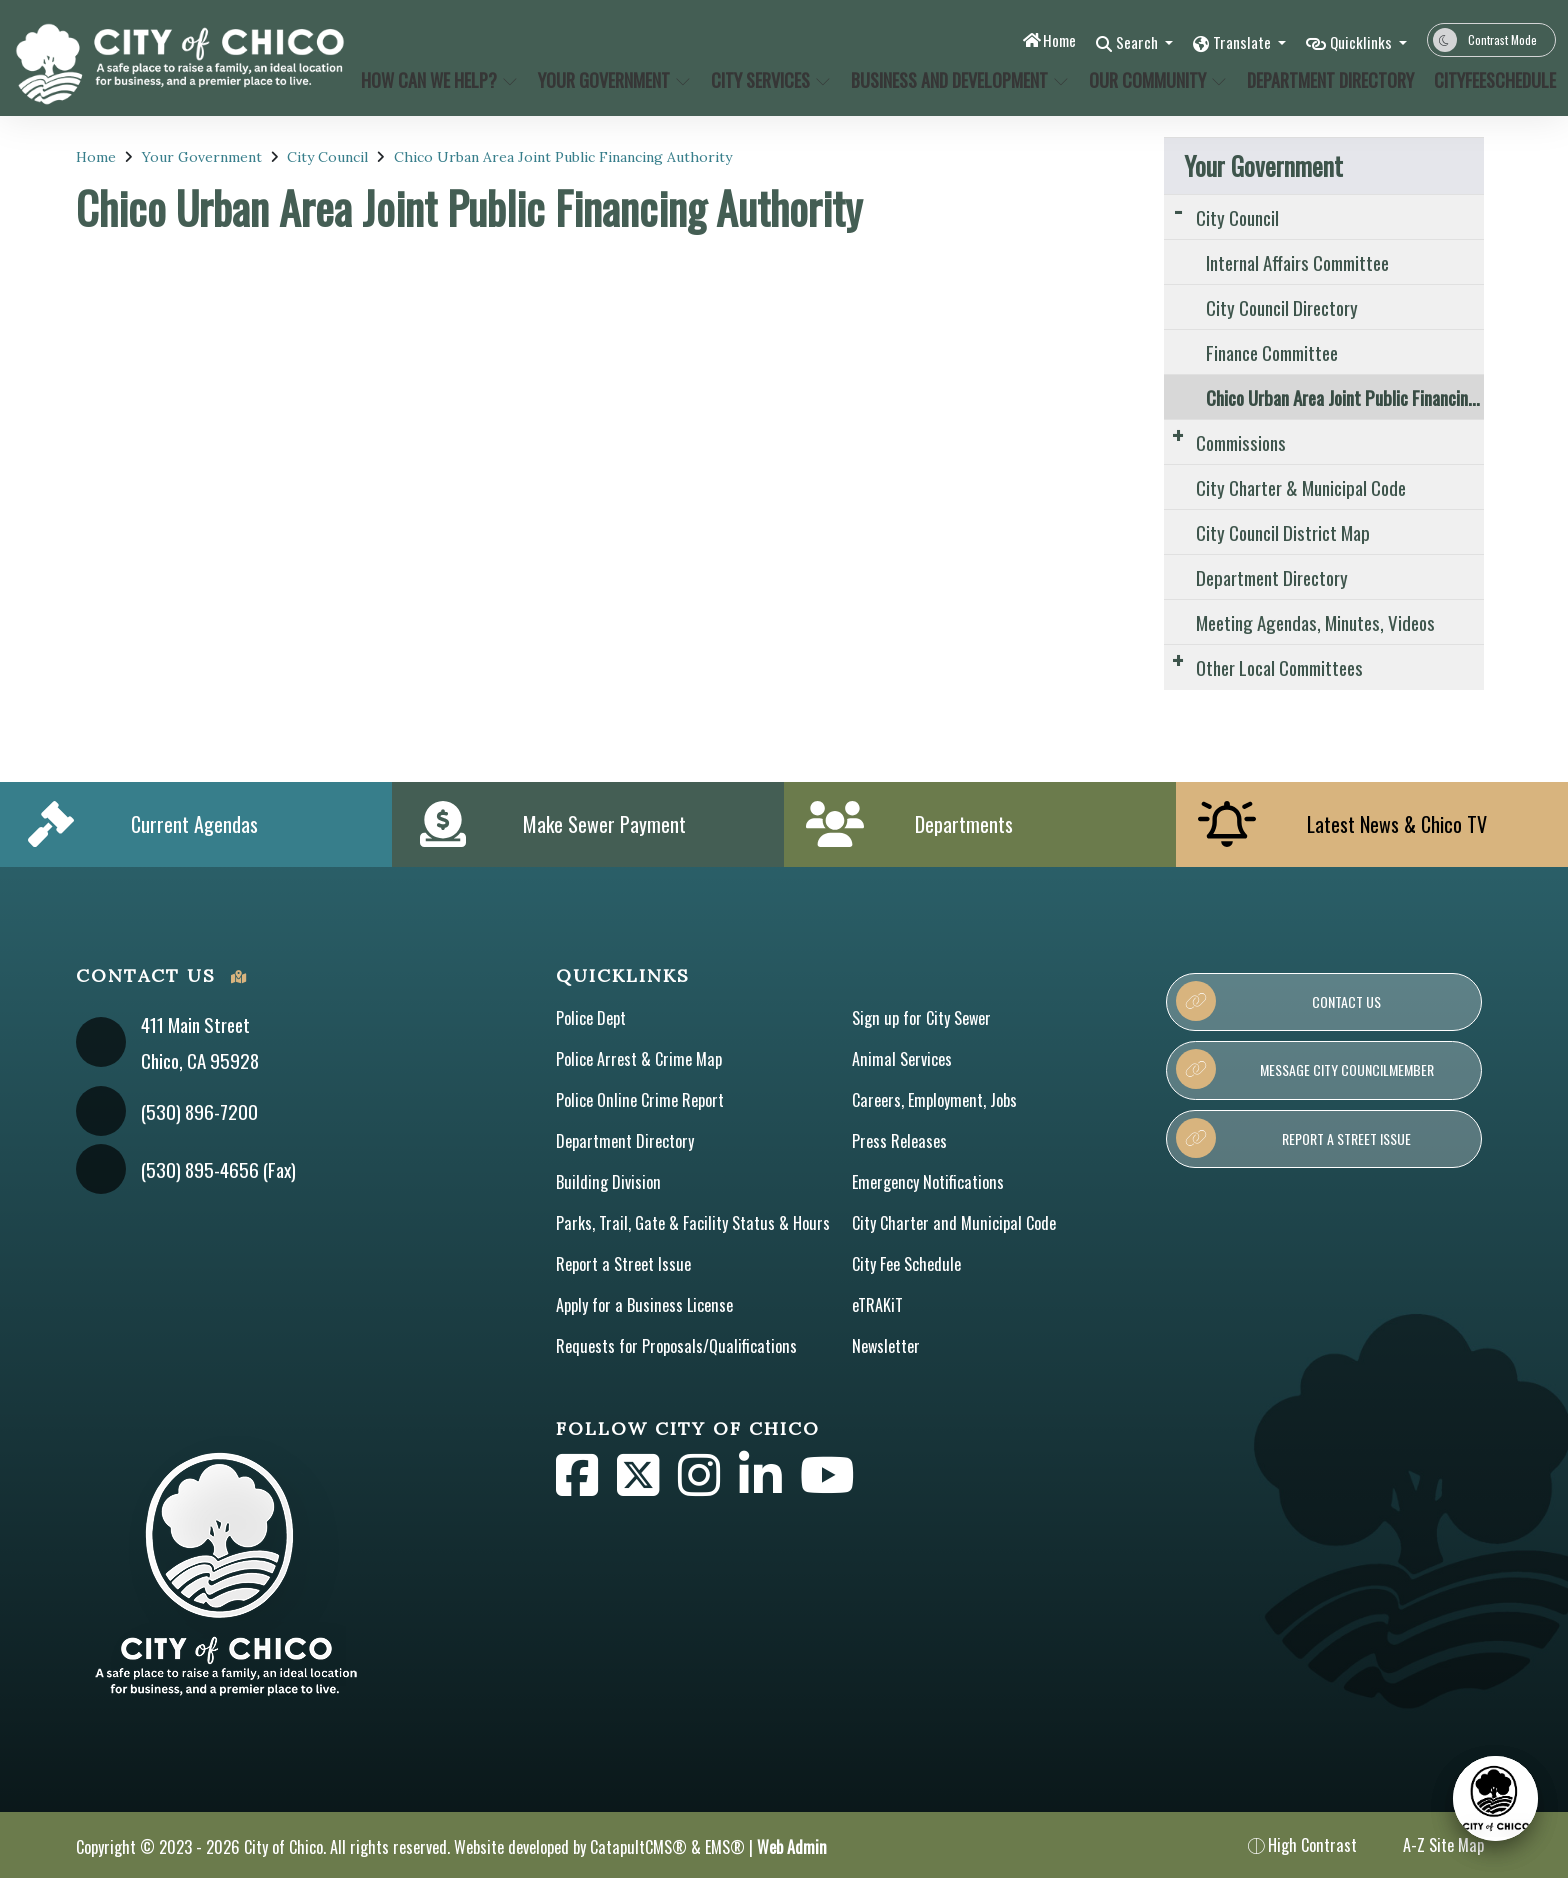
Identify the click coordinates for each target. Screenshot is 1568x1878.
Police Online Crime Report (640, 1100)
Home (1029, 39)
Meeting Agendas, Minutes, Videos (1315, 622)
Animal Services (902, 1059)
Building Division (608, 1182)
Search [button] (1114, 41)
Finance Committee (1272, 352)
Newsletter (886, 1346)
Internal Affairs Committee (1297, 262)
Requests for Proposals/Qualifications (676, 1346)
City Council (327, 157)
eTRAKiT (877, 1305)
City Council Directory (1282, 307)
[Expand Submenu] (1178, 209)
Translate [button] (1228, 41)
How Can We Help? (435, 80)
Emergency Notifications (928, 1182)
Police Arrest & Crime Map (639, 1059)
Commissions (1241, 442)
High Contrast (1312, 1845)
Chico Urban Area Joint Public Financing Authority (563, 157)
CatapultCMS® (638, 1847)
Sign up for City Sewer (921, 1018)
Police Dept (591, 1018)
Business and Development (953, 80)
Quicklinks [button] (1357, 41)
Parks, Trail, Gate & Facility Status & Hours (693, 1223)
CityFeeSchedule (1488, 80)
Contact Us (1278, 1001)
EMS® (725, 1847)
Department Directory (1326, 80)
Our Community (1155, 80)
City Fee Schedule (906, 1264)
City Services (769, 80)
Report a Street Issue (623, 1264)
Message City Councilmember (1304, 1069)
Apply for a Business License (644, 1305)
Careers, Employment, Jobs (934, 1100)
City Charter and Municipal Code (954, 1223)
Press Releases (899, 1141)
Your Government (611, 80)
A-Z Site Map (1430, 1845)
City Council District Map (1283, 532)
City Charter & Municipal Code (1301, 487)
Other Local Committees (1279, 667)
